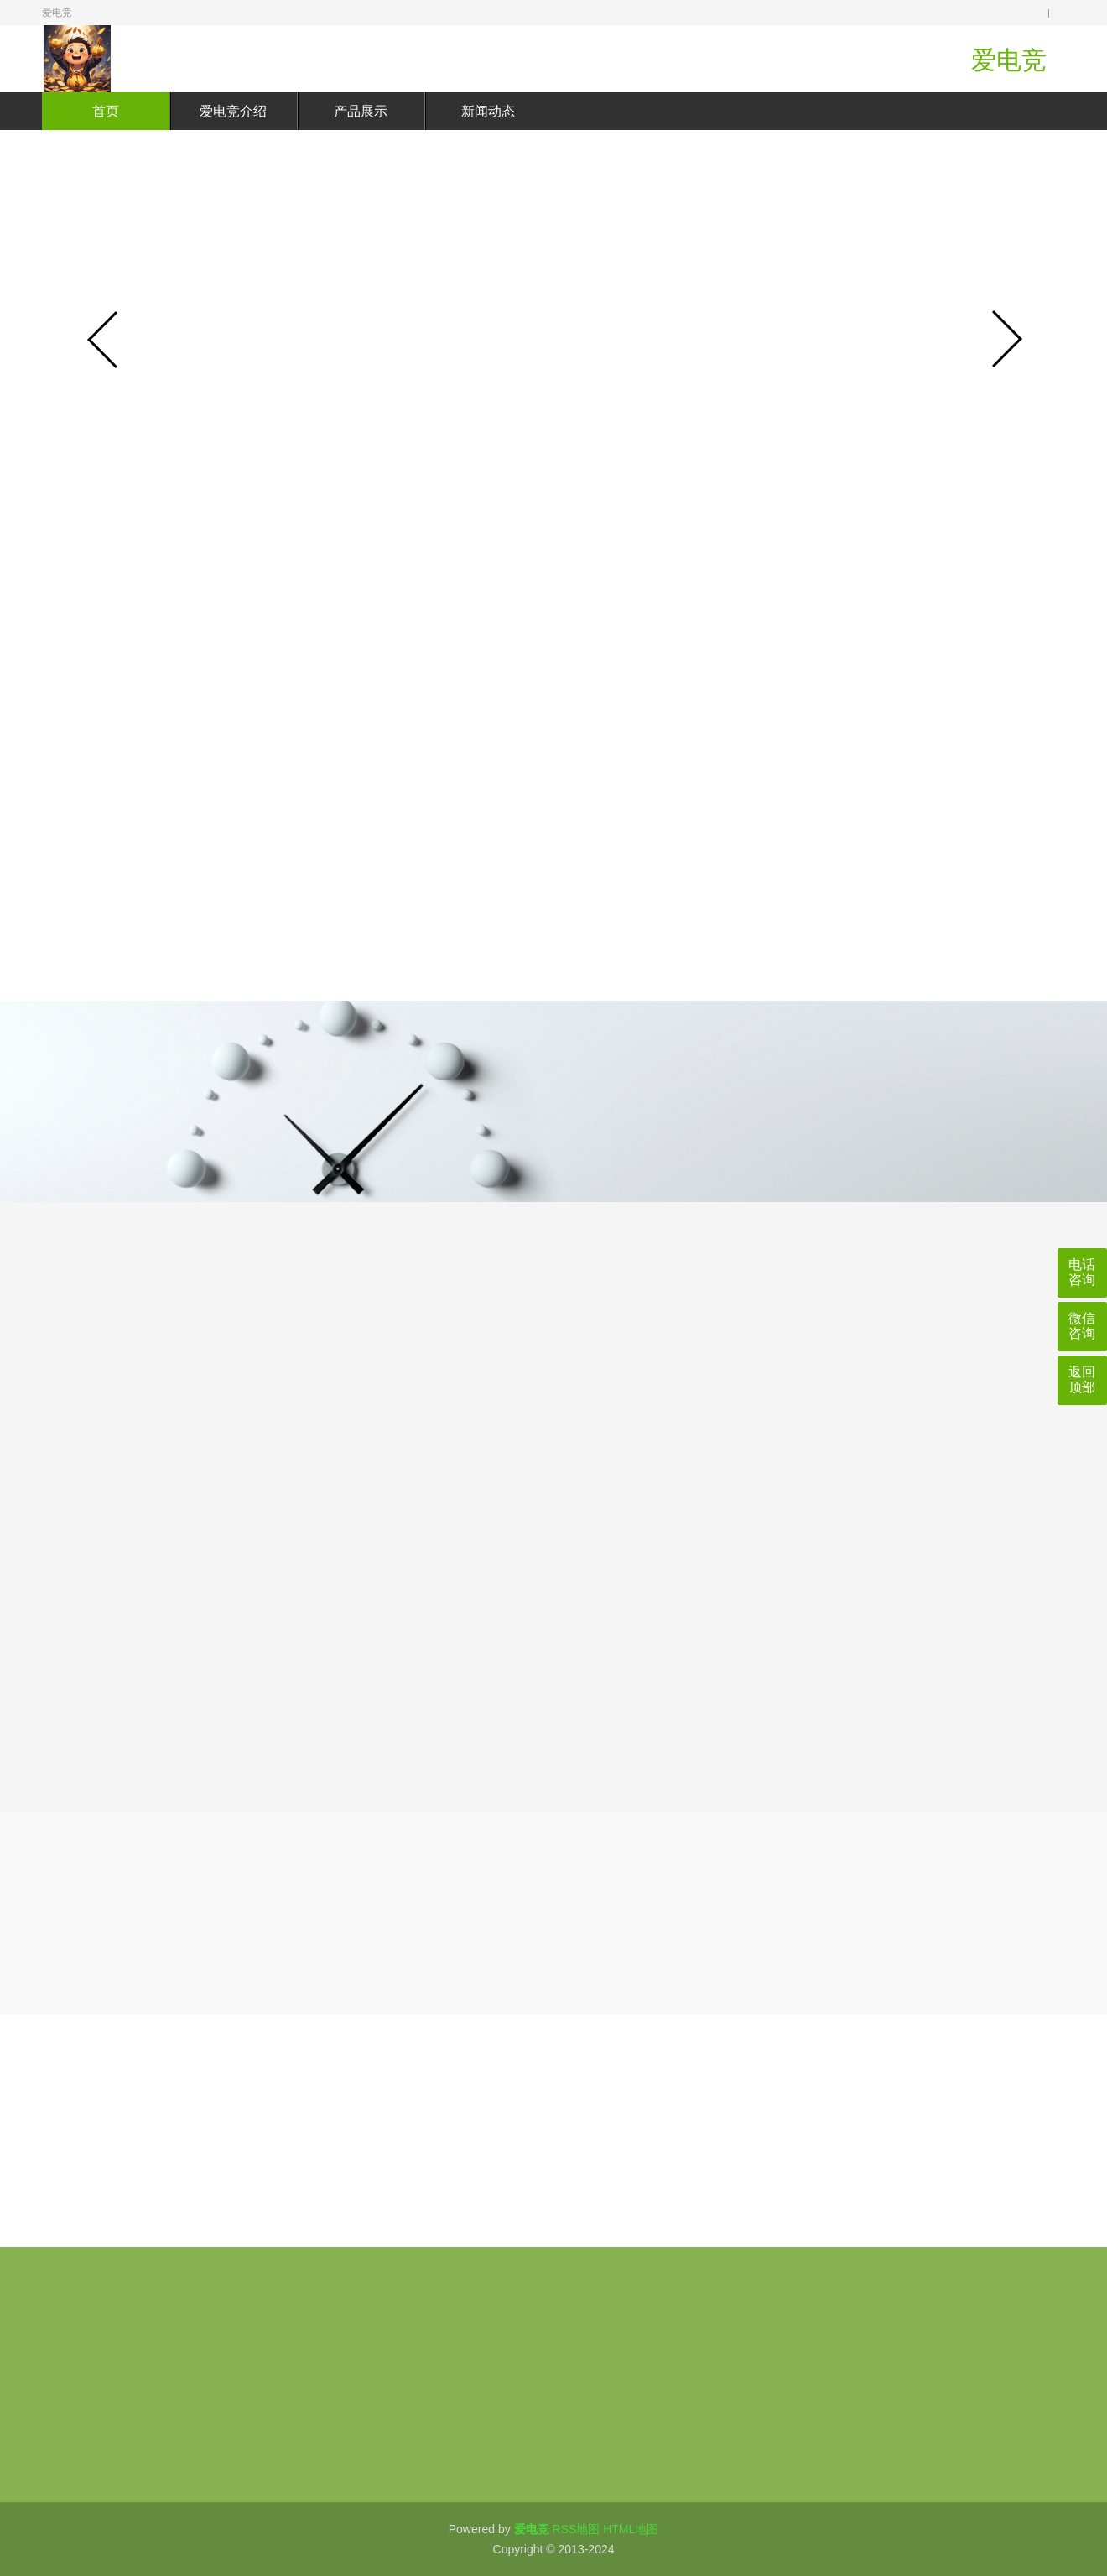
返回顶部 (1081, 1379)
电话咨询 (1081, 1272)
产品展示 (360, 111)
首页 (105, 111)
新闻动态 (488, 111)
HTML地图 (630, 2529)
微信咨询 (1081, 1325)
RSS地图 (576, 2529)
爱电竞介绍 (233, 111)
